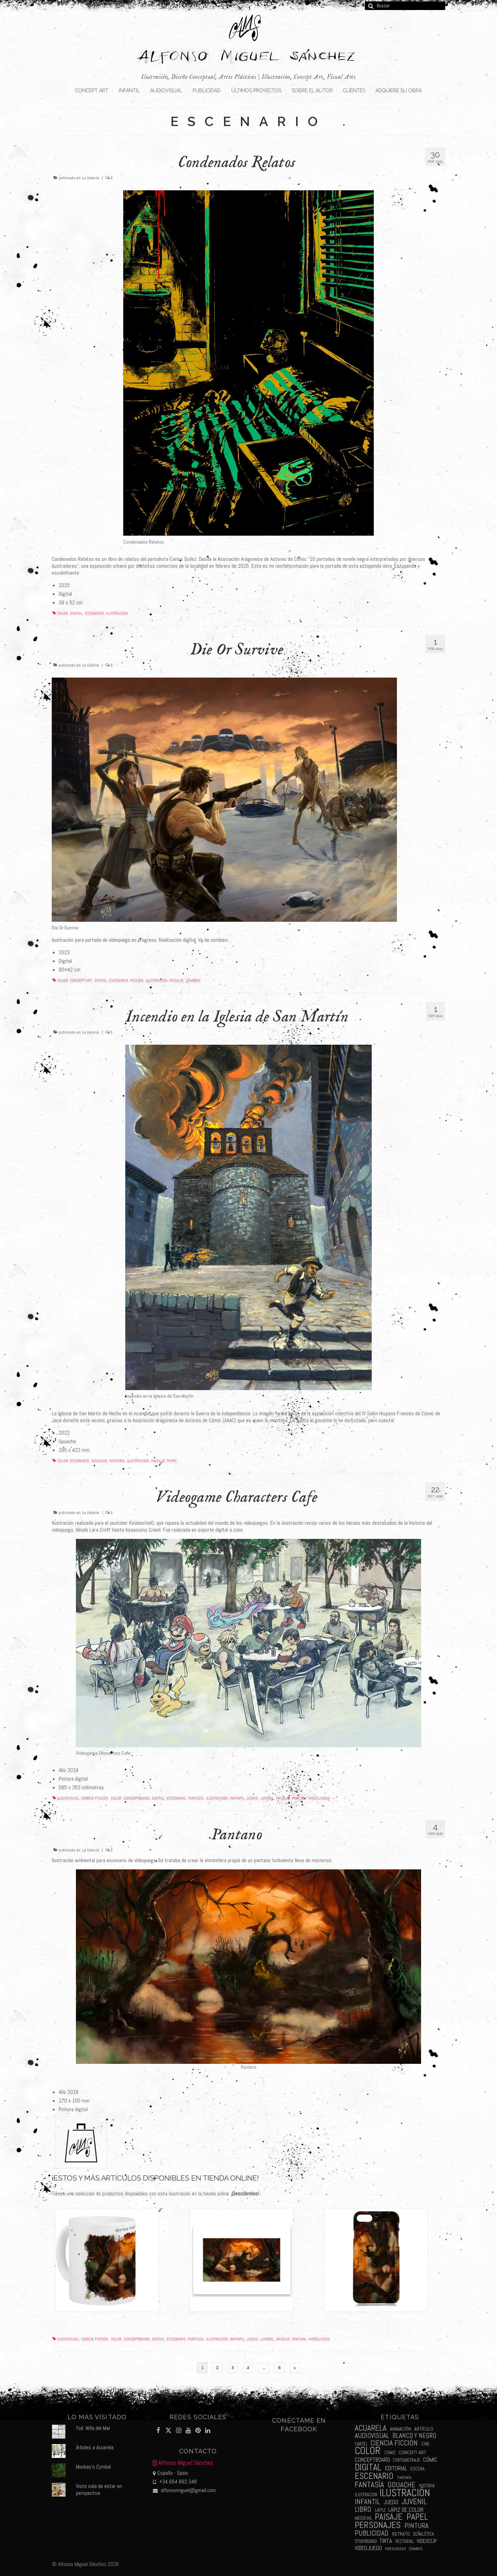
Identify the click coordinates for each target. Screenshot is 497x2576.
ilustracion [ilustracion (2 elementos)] (366, 2495)
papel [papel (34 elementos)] (417, 2516)
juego (252, 1798)
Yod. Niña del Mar (93, 2428)
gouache (99, 1461)
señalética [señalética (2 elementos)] (423, 2534)
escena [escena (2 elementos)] (417, 2469)
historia (117, 1461)
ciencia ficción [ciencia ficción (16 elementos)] (394, 2443)
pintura (299, 1798)
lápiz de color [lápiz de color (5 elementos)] (405, 2509)
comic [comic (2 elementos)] (390, 2452)
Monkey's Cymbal (93, 2466)
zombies (193, 980)
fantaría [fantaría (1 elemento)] (404, 2478)
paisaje (176, 980)
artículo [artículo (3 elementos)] (423, 2429)
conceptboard (137, 1798)
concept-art (81, 980)
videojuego (319, 1798)
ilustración (117, 613)
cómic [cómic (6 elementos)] (430, 2459)
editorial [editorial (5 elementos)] (396, 2468)
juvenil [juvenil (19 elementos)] (414, 2502)
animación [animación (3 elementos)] (400, 2429)
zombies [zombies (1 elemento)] (415, 2549)
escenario (94, 613)
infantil (237, 1798)
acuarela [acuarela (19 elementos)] (371, 2428)
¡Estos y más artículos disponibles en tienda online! (155, 2178)
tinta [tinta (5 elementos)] (385, 2541)
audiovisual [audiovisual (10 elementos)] (372, 2435)
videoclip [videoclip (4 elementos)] (427, 2541)
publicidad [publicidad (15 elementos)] (372, 2533)
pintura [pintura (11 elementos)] (416, 2525)
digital (76, 613)
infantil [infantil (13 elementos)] (367, 2501)
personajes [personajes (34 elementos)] (378, 2525)
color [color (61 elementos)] (367, 2450)
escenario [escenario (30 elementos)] (374, 2475)
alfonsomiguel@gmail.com (184, 2490)
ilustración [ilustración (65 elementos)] (405, 2492)
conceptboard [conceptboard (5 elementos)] (372, 2459)
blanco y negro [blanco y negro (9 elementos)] (414, 2435)
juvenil (267, 1798)
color (62, 613)
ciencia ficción (94, 1798)
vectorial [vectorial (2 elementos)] (404, 2541)
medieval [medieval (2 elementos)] (363, 2518)
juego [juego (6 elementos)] (390, 2502)
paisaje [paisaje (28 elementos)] (388, 2516)
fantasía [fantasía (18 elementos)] (369, 2485)
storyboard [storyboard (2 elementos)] (366, 2541)
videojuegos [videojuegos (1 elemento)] (395, 2549)
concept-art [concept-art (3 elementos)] (412, 2452)
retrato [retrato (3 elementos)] (401, 2534)
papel (172, 1461)
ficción (136, 980)
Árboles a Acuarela (95, 2447)
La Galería (90, 177)
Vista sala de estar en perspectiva (99, 2489)
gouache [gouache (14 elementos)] (401, 2484)
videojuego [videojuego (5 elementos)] (368, 2548)
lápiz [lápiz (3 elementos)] (380, 2510)
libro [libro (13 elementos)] (363, 2509)
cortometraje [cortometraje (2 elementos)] (406, 2460)
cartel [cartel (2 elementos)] (361, 2444)
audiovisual (68, 1798)
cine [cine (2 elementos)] (425, 2444)
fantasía (196, 1798)
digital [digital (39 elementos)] (368, 2467)
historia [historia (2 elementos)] (427, 2486)
